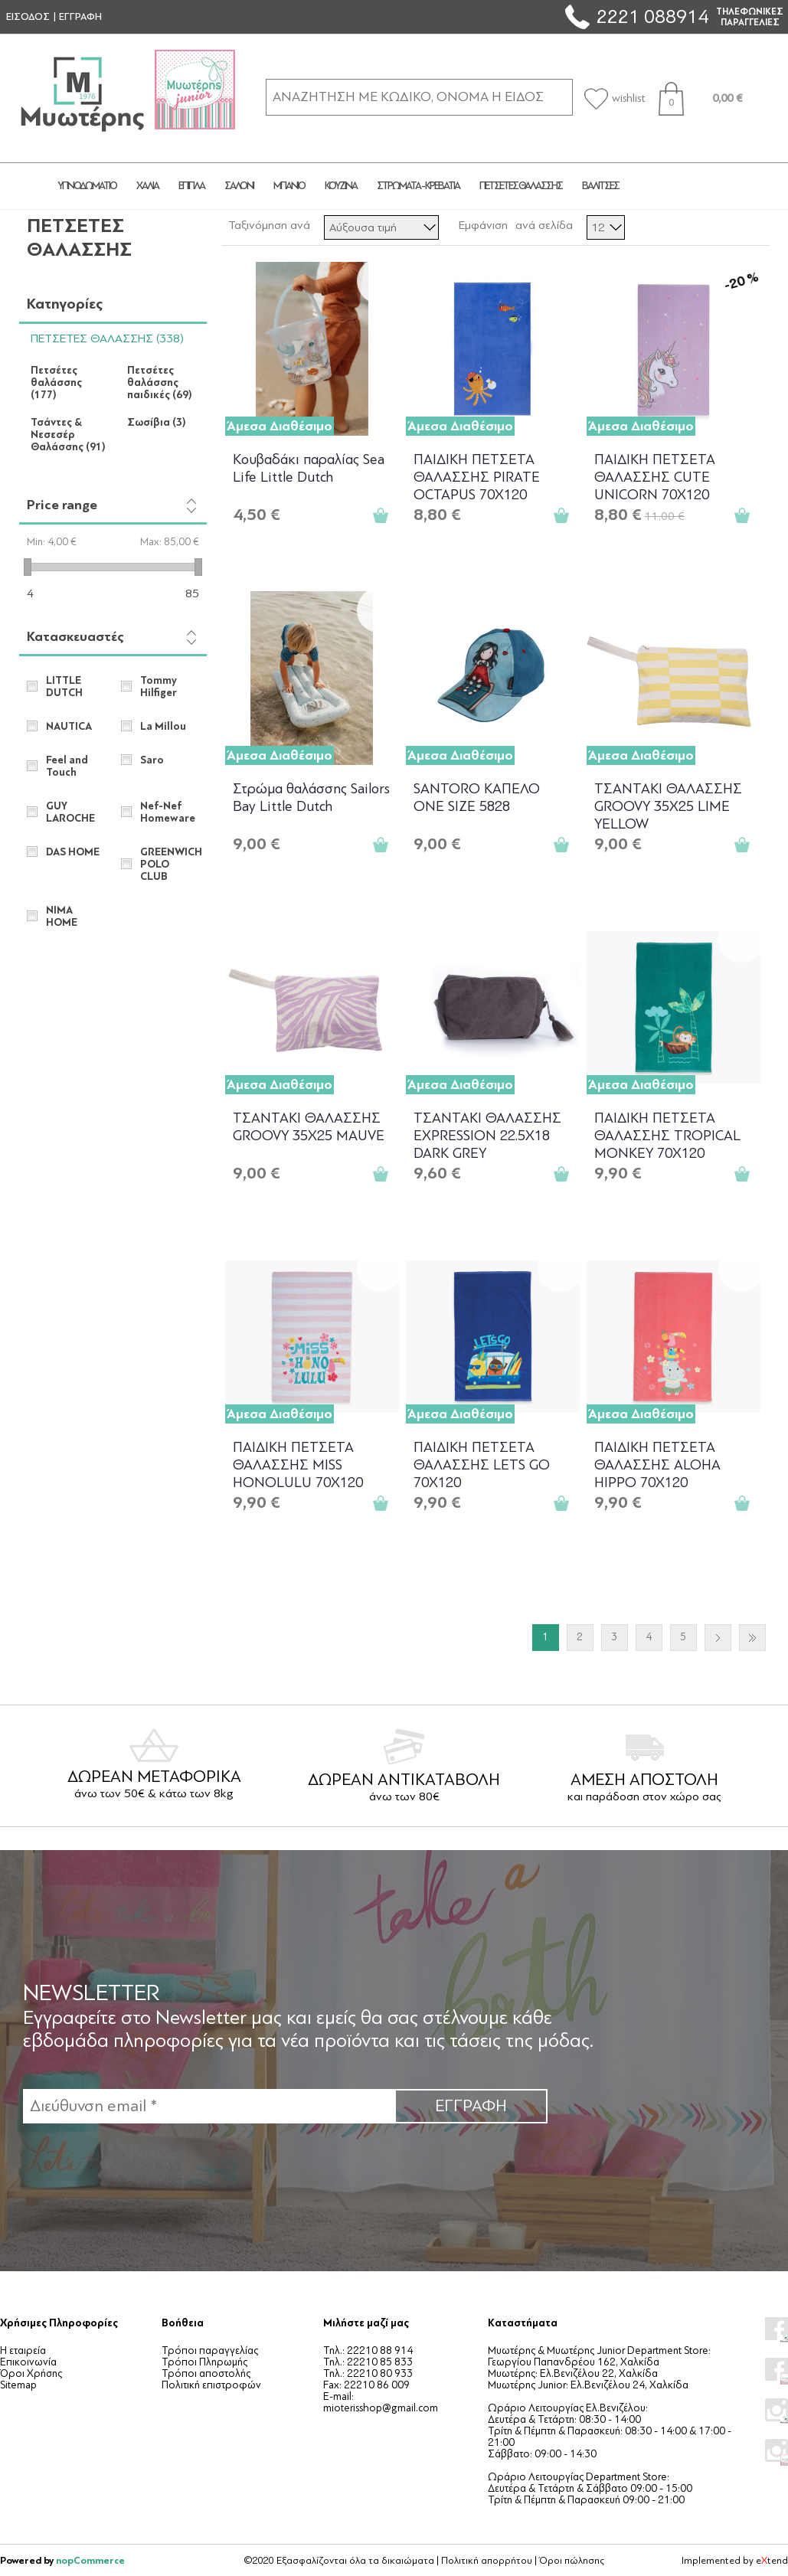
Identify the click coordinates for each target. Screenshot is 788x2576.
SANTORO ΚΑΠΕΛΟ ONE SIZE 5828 (477, 797)
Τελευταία (752, 1637)
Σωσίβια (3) (156, 423)
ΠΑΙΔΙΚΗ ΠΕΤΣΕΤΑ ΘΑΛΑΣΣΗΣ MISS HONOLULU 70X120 (298, 1464)
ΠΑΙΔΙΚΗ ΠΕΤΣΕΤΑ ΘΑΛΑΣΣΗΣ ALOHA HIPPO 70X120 (657, 1464)
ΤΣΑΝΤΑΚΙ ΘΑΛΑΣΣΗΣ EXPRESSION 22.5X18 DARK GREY (487, 1134)
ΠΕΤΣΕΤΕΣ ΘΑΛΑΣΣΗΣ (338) (107, 338)
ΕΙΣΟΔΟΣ (28, 16)
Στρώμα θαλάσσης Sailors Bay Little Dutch (311, 797)
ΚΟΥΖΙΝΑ (341, 185)
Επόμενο (718, 1637)
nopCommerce (90, 2560)
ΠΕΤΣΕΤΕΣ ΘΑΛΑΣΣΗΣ (520, 185)
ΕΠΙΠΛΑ (191, 185)
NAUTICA (69, 727)
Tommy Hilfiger (158, 687)
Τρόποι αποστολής (206, 2373)
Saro (152, 760)
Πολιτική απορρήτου (486, 2560)
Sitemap (18, 2385)
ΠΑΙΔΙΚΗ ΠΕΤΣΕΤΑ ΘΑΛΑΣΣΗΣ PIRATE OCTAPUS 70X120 (477, 476)
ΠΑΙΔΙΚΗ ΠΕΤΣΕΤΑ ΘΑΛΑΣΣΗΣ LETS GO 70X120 (482, 1464)
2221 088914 (652, 16)
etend (772, 2560)
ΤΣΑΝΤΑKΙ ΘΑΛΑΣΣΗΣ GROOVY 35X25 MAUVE (308, 1127)
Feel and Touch (67, 766)
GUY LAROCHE (70, 812)
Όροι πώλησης (571, 2560)
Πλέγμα (729, 225)
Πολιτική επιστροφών (211, 2385)
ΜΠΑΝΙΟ (289, 185)
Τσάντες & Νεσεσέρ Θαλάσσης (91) (68, 435)
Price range (62, 505)
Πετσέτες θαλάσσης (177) (56, 382)
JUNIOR (685, 186)
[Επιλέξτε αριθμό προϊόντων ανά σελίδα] (606, 227)
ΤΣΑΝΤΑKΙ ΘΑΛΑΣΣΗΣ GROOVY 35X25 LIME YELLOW (668, 805)
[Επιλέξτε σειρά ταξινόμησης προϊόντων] (381, 227)
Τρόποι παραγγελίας (210, 2350)
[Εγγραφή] (208, 2106)
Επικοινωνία (28, 2362)
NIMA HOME (61, 916)
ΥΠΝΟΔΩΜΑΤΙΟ (86, 185)
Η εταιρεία (23, 2350)
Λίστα (756, 225)
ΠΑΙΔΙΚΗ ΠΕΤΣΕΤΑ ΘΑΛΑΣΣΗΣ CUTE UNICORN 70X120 (654, 476)
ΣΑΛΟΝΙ (238, 185)
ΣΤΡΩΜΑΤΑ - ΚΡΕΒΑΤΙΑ (418, 185)
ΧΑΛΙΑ (147, 185)
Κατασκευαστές (75, 637)
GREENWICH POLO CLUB (169, 864)
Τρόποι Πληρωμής (204, 2362)
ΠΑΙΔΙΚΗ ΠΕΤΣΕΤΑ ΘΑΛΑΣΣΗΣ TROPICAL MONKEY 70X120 (667, 1134)
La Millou (163, 727)
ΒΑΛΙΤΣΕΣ (600, 185)
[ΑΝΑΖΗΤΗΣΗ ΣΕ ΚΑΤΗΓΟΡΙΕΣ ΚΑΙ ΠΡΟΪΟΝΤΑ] (419, 97)
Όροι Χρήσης (31, 2373)
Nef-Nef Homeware (167, 812)
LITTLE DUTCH (64, 687)
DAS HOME (73, 852)
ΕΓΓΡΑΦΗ (80, 16)
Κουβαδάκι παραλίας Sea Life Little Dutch (308, 468)
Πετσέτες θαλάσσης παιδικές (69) (159, 382)
